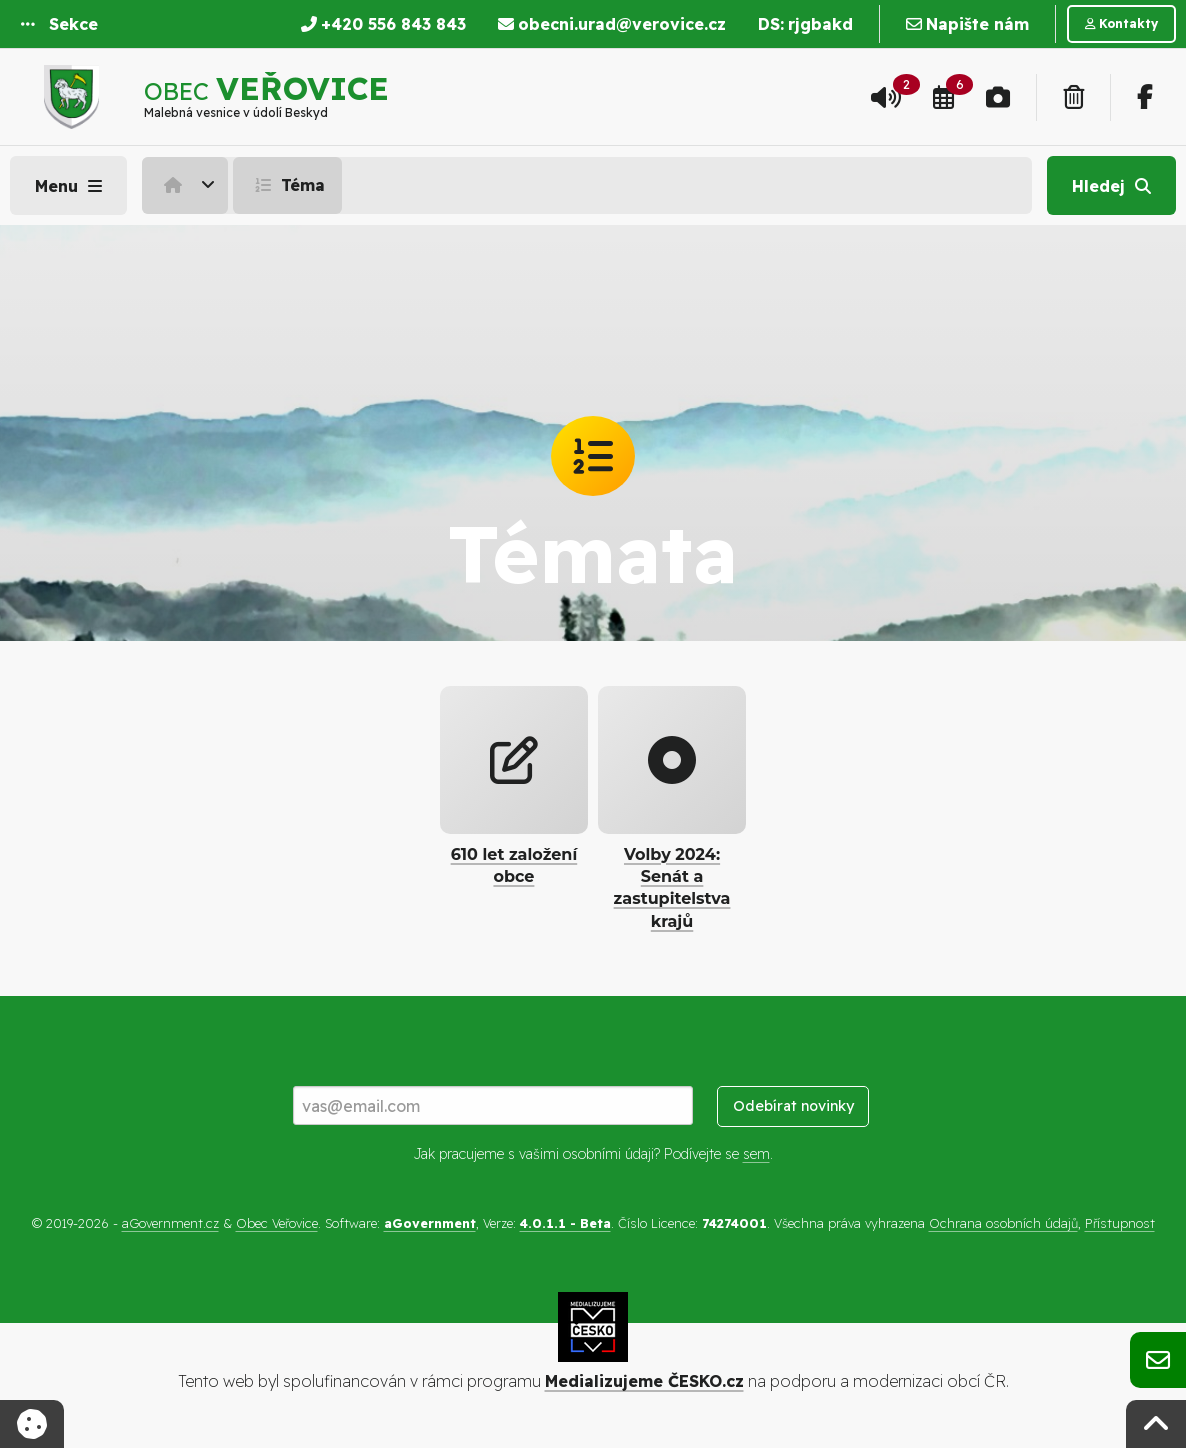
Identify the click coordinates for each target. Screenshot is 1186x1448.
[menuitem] (187, 185)
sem (756, 1154)
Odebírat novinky (793, 1106)
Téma (287, 185)
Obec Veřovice (277, 1223)
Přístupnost (1120, 1223)
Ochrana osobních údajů (1003, 1223)
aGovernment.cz (170, 1223)
